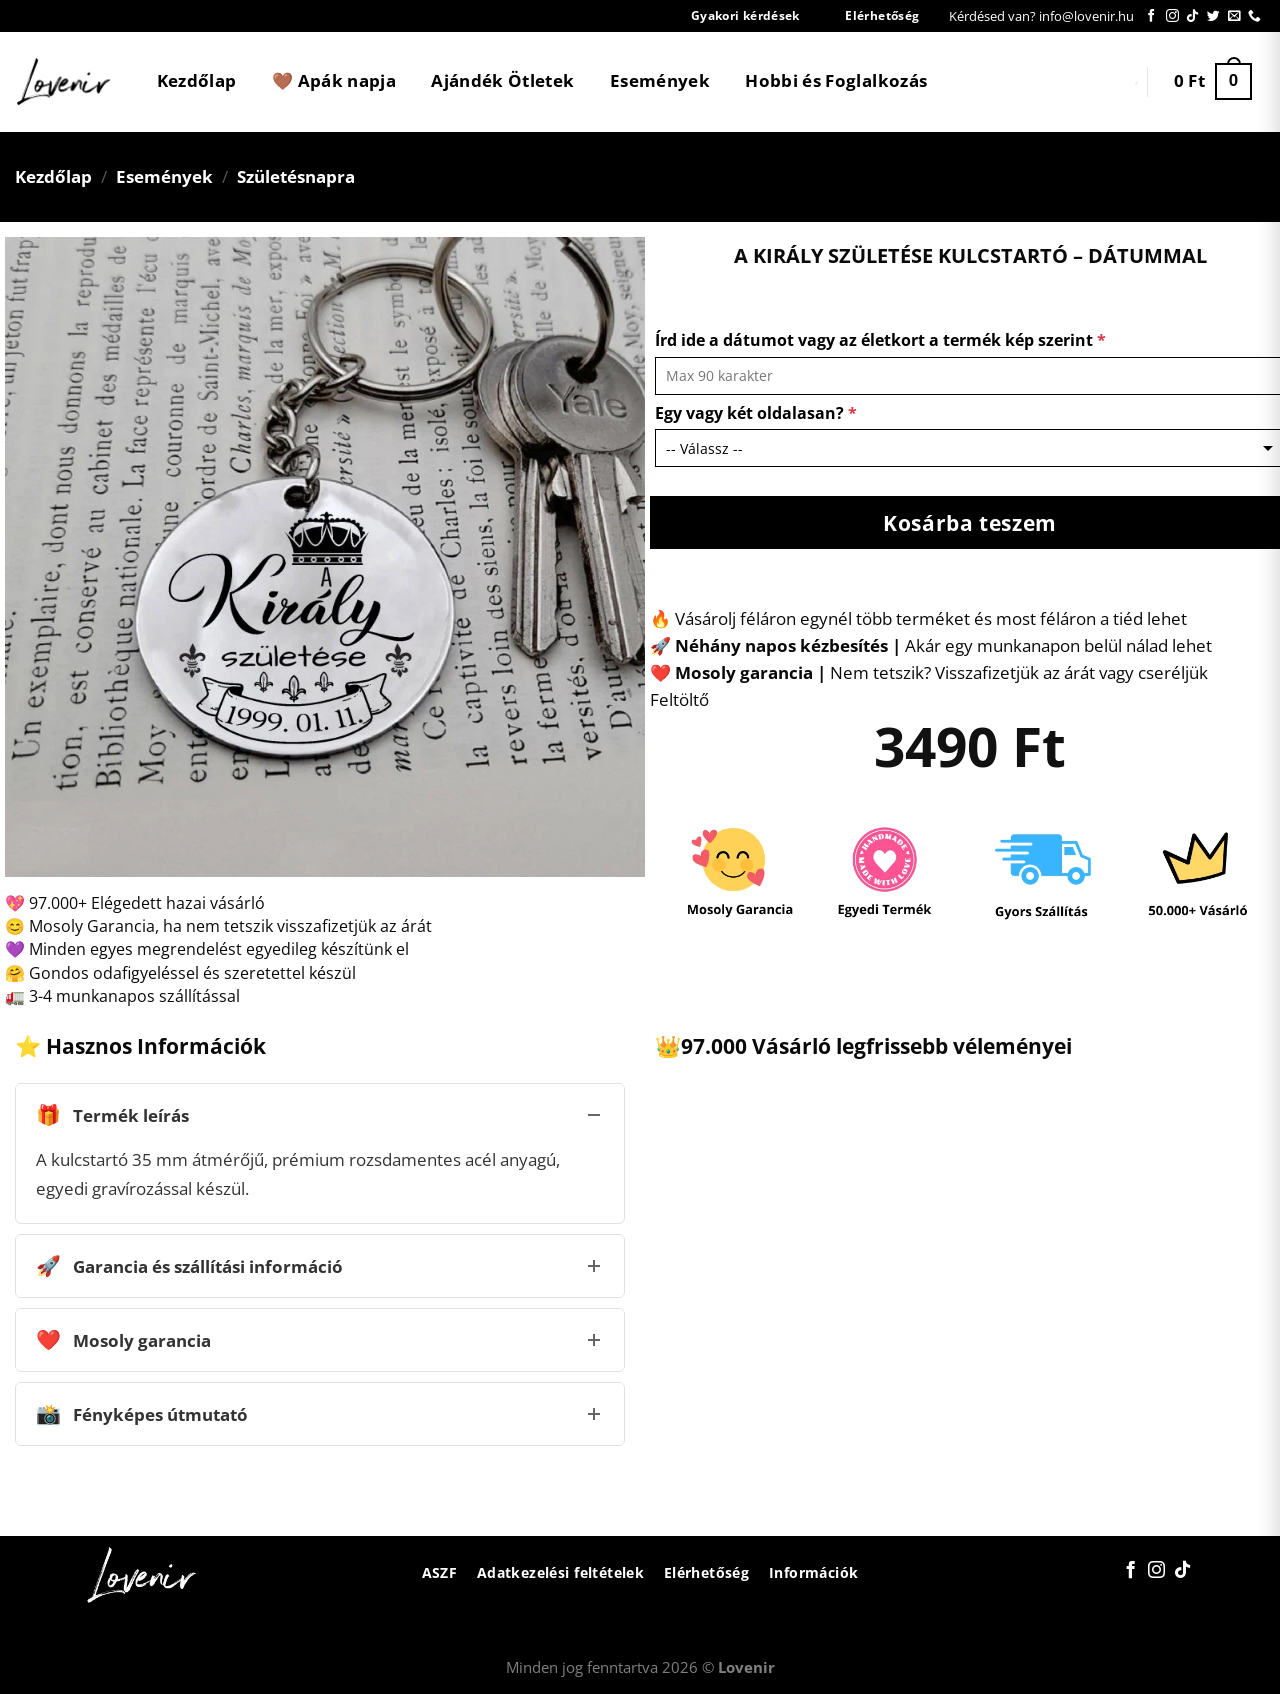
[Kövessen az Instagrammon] (1172, 16)
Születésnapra (296, 176)
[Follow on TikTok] (1192, 16)
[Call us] (1254, 16)
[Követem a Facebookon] (1151, 16)
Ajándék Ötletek (502, 80)
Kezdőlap (197, 80)
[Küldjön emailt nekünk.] (1234, 16)
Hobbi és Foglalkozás (836, 80)
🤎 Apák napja (334, 80)
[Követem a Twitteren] (1213, 16)
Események (660, 80)
